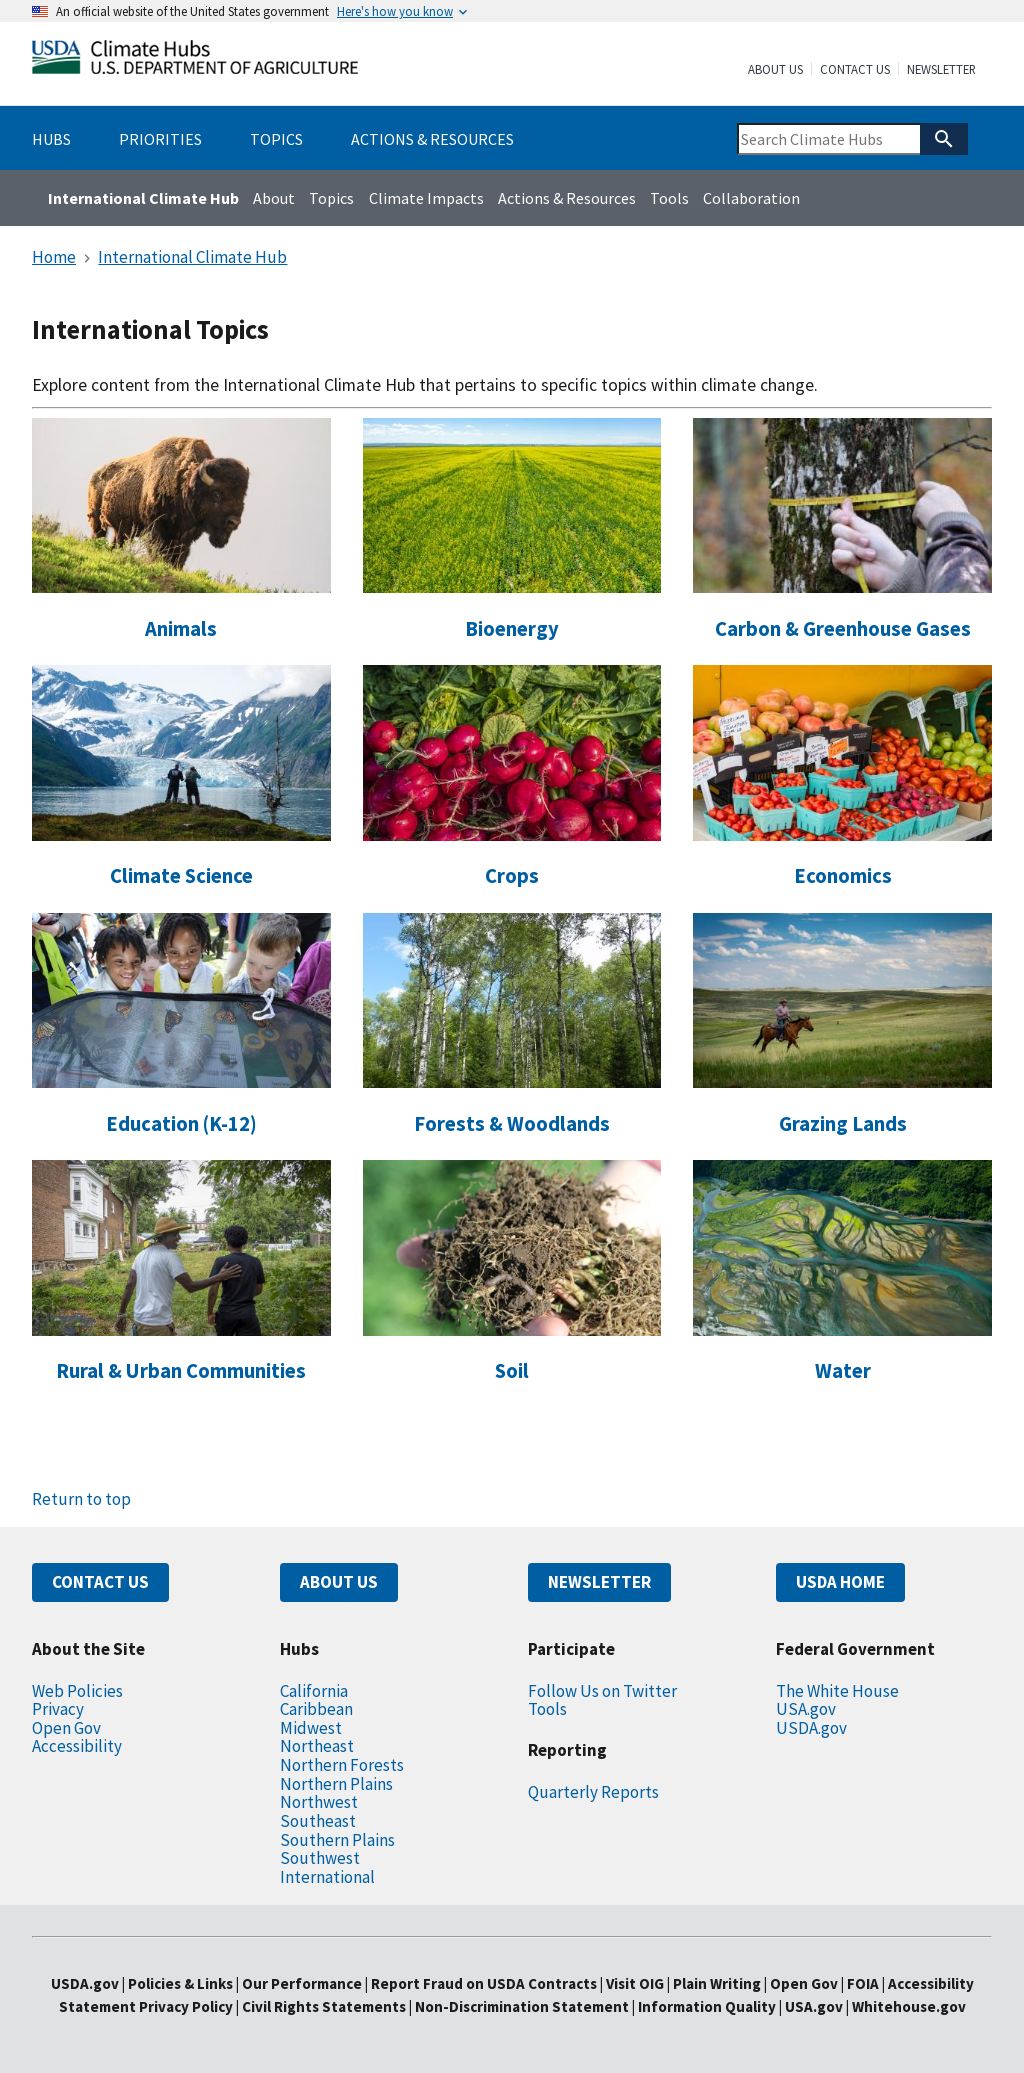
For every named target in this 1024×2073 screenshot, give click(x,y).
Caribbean (316, 1709)
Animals (181, 629)
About (274, 198)
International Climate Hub (143, 198)
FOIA (863, 1983)
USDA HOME (840, 1582)
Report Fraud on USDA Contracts (484, 1983)
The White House (837, 1691)
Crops (512, 876)
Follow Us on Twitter (602, 1691)
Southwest (320, 1858)
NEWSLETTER (599, 1582)
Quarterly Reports (593, 1792)
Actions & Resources (567, 198)
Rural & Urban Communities (181, 1371)
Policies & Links (180, 1983)
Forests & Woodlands (512, 1124)
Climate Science (181, 876)
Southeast (318, 1821)
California (314, 1691)
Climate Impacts (426, 198)
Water (843, 1371)
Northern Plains (336, 1784)
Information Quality (707, 2006)
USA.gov (806, 1709)
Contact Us (855, 70)
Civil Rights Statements (325, 2006)
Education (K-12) (181, 1124)
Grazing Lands (843, 1124)
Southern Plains (337, 1840)
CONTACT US (100, 1582)
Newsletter (941, 70)
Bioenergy (512, 629)
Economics (843, 876)
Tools (669, 198)
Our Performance (302, 1983)
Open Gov (66, 1728)
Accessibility (77, 1746)
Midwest (311, 1728)
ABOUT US (339, 1582)
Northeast (317, 1746)
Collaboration (751, 198)
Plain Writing (718, 1983)
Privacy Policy (186, 2006)
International (327, 1877)
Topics (331, 198)
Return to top (81, 1499)
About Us (775, 70)
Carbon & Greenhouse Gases (843, 629)
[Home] (195, 61)
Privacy (58, 1709)
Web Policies (77, 1691)
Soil (512, 1371)
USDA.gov (811, 1728)
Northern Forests (342, 1765)
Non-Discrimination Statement (522, 2006)
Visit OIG (635, 1983)
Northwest (319, 1802)
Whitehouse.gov (909, 2006)
